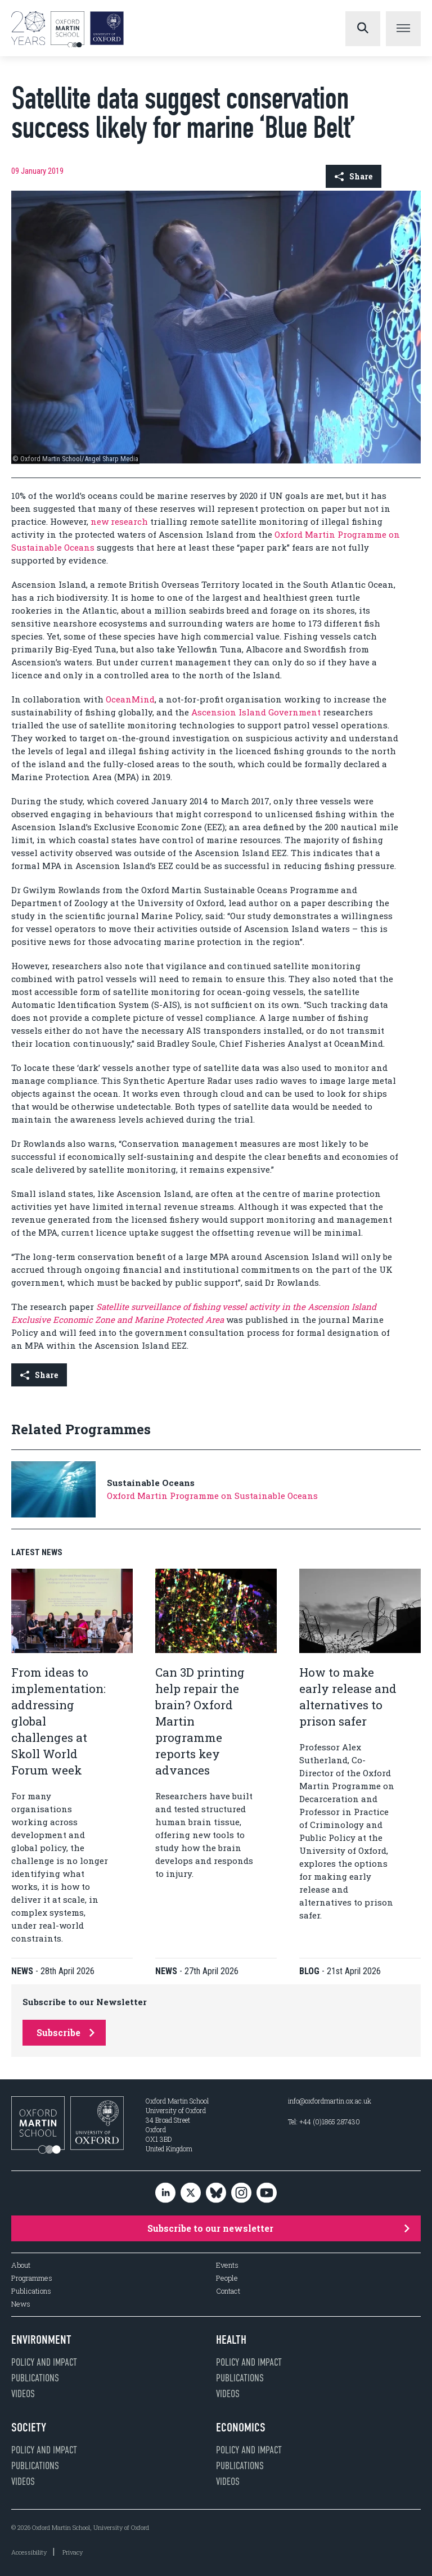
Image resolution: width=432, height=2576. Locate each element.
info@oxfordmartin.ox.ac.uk (329, 2100)
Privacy (72, 2552)
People (227, 2278)
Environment (41, 2339)
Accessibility (29, 2552)
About (20, 2265)
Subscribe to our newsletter (278, 2228)
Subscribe (65, 2032)
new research (119, 521)
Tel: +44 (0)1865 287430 (324, 2121)
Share (353, 176)
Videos (23, 2394)
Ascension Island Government (256, 712)
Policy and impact (44, 2362)
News (20, 2304)
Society (28, 2427)
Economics (241, 2427)
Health (231, 2339)
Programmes (31, 2278)
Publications (31, 2291)
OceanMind (130, 699)
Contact (228, 2291)
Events (227, 2265)
